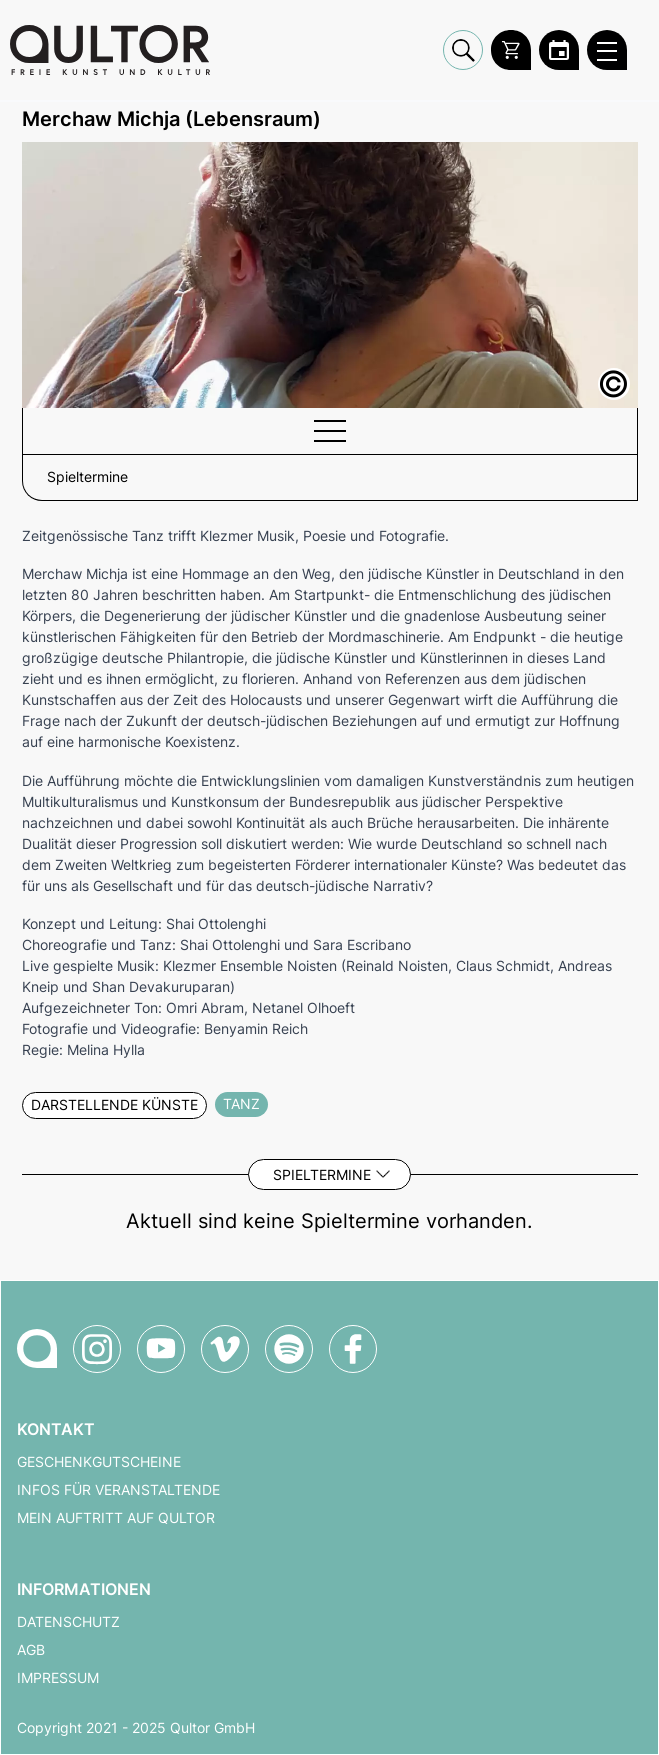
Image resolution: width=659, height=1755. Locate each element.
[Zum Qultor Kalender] (559, 50)
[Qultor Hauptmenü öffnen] (607, 50)
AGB (31, 1650)
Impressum (58, 1678)
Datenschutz (68, 1622)
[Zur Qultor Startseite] (110, 50)
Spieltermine (322, 1174)
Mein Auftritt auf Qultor (116, 1518)
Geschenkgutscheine (99, 1462)
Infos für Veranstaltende (118, 1490)
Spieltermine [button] (87, 477)
